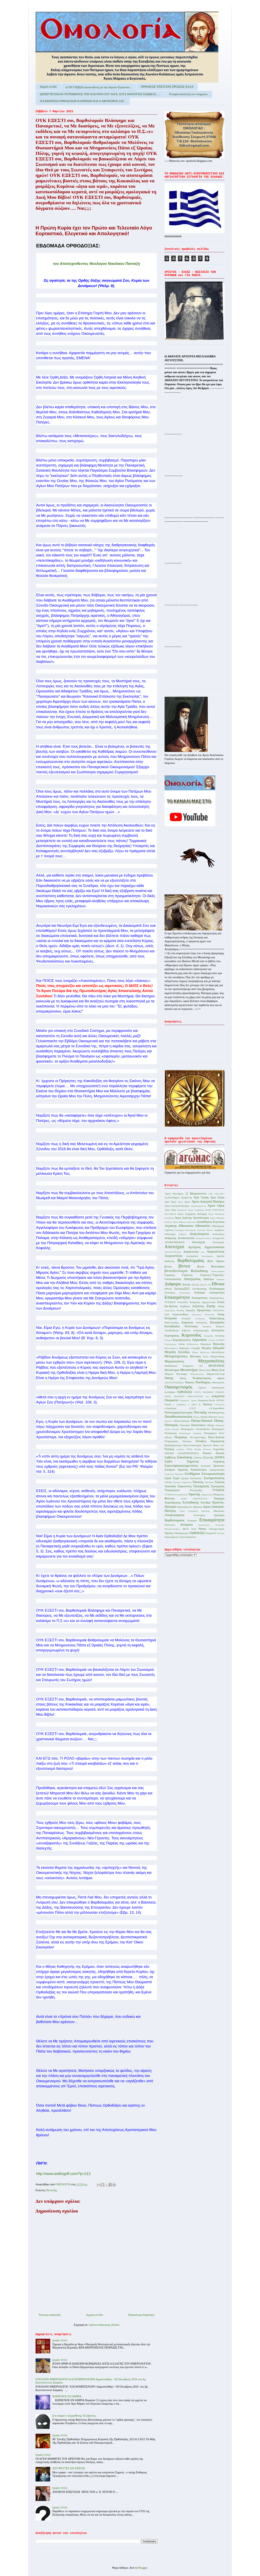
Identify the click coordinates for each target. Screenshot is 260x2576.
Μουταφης (181, 1374)
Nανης (202, 1528)
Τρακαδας (170, 1486)
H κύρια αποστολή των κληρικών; (188, 94)
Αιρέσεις (169, 1230)
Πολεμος (187, 1441)
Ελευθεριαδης (199, 1288)
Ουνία (168, 1404)
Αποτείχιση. (218, 1242)
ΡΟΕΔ (189, 1449)
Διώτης (195, 1284)
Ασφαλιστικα (190, 1251)
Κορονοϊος (191, 1335)
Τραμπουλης (184, 1486)
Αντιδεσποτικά (186, 1238)
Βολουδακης (199, 1271)
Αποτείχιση (198, 1242)
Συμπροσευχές (217, 1469)
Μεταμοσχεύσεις (176, 1356)
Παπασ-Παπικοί (208, 1416)
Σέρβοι (168, 1461)
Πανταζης (51, 2190)
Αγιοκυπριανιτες (198, 1206)
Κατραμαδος (217, 1322)
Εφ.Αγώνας (171, 1306)
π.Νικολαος (170, 1408)
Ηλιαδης (180, 1310)
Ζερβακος (185, 1306)
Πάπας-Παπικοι (181, 1421)
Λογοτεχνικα (170, 1344)
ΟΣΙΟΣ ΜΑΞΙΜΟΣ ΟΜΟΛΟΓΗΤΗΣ (184, 1396)
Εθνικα (218, 1283)
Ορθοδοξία (184, 1392)
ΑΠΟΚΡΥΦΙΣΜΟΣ (175, 1242)
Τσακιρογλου (172, 1490)
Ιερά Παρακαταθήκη (176, 1314)
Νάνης (183, 1378)
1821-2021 (219, 1193)
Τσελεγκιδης (196, 1490)
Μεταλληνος (217, 1352)
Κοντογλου (218, 1330)
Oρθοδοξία (197, 1533)
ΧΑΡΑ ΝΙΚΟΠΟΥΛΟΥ (194, 1498)
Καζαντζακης (216, 1318)
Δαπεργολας (192, 1279)
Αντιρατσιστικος (203, 1238)
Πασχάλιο (220, 1425)
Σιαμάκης (218, 1461)
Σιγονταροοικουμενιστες (181, 1465)
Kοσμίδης (220, 1525)
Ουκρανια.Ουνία (206, 1400)
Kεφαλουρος (204, 1525)
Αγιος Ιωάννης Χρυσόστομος (192, 1217)
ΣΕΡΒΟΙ (219, 1457)
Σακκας (198, 1457)
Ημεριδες (190, 1310)
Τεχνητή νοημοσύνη (182, 1482)
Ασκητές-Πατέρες (173, 1252)
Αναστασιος (218, 1234)
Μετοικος (195, 1356)
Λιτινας (211, 1340)
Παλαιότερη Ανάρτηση (141, 2314)
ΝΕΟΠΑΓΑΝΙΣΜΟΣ (174, 1382)
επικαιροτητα (216, 1292)
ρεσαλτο (180, 1449)
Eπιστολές (170, 1524)
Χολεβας (205, 1502)
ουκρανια (218, 1396)
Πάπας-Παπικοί (201, 1421)
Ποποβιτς (201, 1441)
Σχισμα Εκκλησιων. (191, 1478)
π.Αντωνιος (219, 1404)
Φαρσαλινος (206, 1494)
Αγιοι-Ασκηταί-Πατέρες (208, 1201)
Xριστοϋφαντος (188, 1537)
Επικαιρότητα (177, 1297)
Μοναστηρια (172, 1370)
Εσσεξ (220, 1302)
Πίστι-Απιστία (216, 1437)
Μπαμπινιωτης (197, 1374)
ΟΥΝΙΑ (220, 1400)
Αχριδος (220, 1256)
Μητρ (205, 1356)
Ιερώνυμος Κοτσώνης (203, 1314)
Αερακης (171, 1226)
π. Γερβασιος (179, 1404)
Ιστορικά (186, 1318)
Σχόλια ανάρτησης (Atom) (104, 2324)
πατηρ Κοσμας (172, 1429)
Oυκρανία (211, 1533)
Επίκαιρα (199, 1292)
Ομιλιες (202, 1387)
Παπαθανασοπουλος (178, 1417)
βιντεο (168, 1266)
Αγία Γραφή (201, 1197)
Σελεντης (208, 1457)
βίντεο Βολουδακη (210, 1266)
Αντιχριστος (218, 1238)
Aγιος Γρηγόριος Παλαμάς (195, 1511)
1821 (210, 1193)
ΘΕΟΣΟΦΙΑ (218, 1310)
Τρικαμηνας (201, 1486)
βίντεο (184, 1265)
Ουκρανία (171, 1400)
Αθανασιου (186, 1226)
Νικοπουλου (218, 1382)
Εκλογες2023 (182, 1288)
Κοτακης (219, 1335)
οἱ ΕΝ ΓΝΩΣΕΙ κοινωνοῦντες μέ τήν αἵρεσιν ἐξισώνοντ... (98, 87)
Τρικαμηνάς (217, 1486)
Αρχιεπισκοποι (214, 1247)
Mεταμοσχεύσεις (172, 1529)
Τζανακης (198, 1482)
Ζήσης (221, 1306)
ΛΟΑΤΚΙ (220, 1340)
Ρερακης (169, 1449)
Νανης (169, 1378)
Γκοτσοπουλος (173, 1279)
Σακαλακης (184, 1457)
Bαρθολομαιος (175, 1520)
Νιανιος (189, 1382)
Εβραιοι (203, 1284)
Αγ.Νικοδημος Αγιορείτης (178, 1197)
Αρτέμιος (194, 1247)
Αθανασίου (202, 1226)
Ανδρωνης (170, 1238)
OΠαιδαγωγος (181, 1533)
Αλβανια (182, 1234)
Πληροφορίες (171, 1441)
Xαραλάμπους (172, 1537)
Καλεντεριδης (172, 1322)
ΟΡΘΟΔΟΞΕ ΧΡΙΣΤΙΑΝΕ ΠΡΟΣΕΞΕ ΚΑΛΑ (167, 86)
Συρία (176, 1478)
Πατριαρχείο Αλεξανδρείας (195, 1429)
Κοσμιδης (208, 1336)
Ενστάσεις (170, 1292)
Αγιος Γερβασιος (196, 1210)
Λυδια (181, 1344)
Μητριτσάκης (217, 1356)
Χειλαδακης (190, 1502)
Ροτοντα (207, 1449)
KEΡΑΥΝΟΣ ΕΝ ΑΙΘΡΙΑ (67, 2396)
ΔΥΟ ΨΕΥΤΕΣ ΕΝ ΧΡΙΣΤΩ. (69, 2468)
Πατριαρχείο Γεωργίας (190, 1433)
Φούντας (169, 1498)
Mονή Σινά (189, 1528)
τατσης (168, 1482)
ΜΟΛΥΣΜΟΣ (216, 1365)
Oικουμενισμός (216, 1528)
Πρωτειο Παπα (211, 1445)
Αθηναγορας (217, 1226)
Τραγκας (219, 1482)
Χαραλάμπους (173, 1502)
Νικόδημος (202, 1382)
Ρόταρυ (197, 1449)
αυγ (202, 1252)
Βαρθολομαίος (190, 1260)
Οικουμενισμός (178, 1386)
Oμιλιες (169, 1533)
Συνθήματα (192, 1474)
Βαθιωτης (169, 1261)
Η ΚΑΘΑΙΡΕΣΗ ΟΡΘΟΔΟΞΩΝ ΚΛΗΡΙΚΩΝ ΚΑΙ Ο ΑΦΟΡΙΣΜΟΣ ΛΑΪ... (83, 101)
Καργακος (187, 1322)
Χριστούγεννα (184, 1507)
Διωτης (186, 1284)
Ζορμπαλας (170, 1310)
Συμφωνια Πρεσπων (174, 1474)
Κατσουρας (191, 1326)
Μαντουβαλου (171, 1348)
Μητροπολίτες (211, 1360)
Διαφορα (220, 1279)
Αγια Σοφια (217, 1197)
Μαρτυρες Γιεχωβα (189, 1348)
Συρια (168, 1478)
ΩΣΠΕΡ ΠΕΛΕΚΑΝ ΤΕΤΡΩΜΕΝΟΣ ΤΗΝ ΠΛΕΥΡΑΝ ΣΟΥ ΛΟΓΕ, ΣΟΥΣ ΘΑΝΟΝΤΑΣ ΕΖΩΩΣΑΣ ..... (100, 94)
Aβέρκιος (197, 1507)
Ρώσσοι (220, 1453)
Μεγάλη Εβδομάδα (213, 1348)
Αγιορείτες (182, 1210)
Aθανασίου (218, 1511)
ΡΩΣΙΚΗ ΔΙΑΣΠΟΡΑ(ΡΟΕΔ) (182, 1453)
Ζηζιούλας (198, 1306)
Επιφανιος (195, 1302)
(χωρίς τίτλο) (59, 2340)
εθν (209, 1284)
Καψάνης (207, 1326)
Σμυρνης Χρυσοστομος (192, 1469)
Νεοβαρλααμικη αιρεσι (208, 1378)
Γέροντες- (187, 1275)
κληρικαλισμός (201, 1330)
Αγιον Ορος (215, 1206)
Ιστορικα (171, 1318)
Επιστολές (182, 1302)
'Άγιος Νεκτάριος (174, 1193)
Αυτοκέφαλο (207, 1256)
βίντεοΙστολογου (176, 1271)
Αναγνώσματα (199, 1234)
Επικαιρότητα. (200, 1297)
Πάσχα (210, 1425)
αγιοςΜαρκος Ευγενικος (210, 1221)
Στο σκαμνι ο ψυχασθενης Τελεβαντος (74, 2415)
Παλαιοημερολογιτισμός (179, 1412)
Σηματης (193, 1461)
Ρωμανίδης (218, 1449)
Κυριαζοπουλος (182, 1339)
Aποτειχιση (199, 1515)
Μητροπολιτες (174, 1361)
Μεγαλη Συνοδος (177, 1352)
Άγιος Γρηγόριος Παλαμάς (192, 1214)
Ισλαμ (221, 1314)
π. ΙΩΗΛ (192, 1404)
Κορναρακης (172, 1335)
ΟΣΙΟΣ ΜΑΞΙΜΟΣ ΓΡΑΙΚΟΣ (209, 1392)
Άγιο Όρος (170, 1201)
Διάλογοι (209, 1279)
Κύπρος (168, 1340)
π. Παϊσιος (205, 1404)
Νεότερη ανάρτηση (50, 2314)
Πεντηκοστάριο (198, 1437)
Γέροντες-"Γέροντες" (212, 1275)
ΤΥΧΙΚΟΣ (218, 1490)
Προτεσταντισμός (192, 1445)
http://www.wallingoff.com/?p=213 (63, 2174)
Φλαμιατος (218, 1494)
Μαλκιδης (218, 1344)
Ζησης (210, 1306)
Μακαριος (205, 1344)
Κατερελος (201, 1322)
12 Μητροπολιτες (195, 1193)
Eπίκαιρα (192, 1520)
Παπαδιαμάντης (216, 1412)
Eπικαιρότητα (211, 1519)
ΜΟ (201, 1366)
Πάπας (196, 1417)
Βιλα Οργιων (215, 1261)
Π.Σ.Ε (193, 1408)
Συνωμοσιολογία (213, 1474)
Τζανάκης (209, 1482)
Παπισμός (185, 1425)
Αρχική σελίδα (48, 86)
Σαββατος (170, 1457)
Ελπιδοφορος (216, 1288)
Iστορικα (187, 1524)
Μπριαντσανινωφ (215, 1374)
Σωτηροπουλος (214, 1478)
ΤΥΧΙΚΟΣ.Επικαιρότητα (176, 1494)
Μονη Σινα (205, 1370)
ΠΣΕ (222, 1445)
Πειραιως (180, 1437)
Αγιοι (180, 1202)
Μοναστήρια (189, 1370)
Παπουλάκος (198, 1425)
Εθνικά (168, 1288)
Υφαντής (194, 1494)
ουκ (207, 1396)
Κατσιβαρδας (172, 1326)
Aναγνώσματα (174, 1515)
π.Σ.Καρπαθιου (216, 1408)
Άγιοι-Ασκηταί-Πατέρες (177, 1205)
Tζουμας (220, 1533)
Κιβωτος (186, 1330)
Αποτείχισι (174, 1246)
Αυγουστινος (215, 1251)
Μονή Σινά (217, 1370)
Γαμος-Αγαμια (217, 1271)
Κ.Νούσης (200, 1318)
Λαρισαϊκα (199, 1340)
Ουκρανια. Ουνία (188, 1400)
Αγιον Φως (170, 1210)
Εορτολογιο (185, 1292)
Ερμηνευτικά (209, 1302)
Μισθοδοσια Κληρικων (179, 1365)
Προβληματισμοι (173, 1445)
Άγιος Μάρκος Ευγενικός (184, 1222)
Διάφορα (173, 1283)
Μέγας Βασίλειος (200, 1352)
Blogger (142, 2567)
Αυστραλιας (192, 1256)
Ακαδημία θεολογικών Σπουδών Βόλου (194, 1230)
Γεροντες (170, 1275)
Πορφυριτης (217, 1441)
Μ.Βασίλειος (192, 1344)
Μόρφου (169, 1374)
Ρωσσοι (207, 1453)
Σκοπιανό (206, 1465)
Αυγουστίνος (173, 1256)
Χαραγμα (219, 1498)
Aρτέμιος (219, 1515)
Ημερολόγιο (204, 1310)
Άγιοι (187, 1201)
